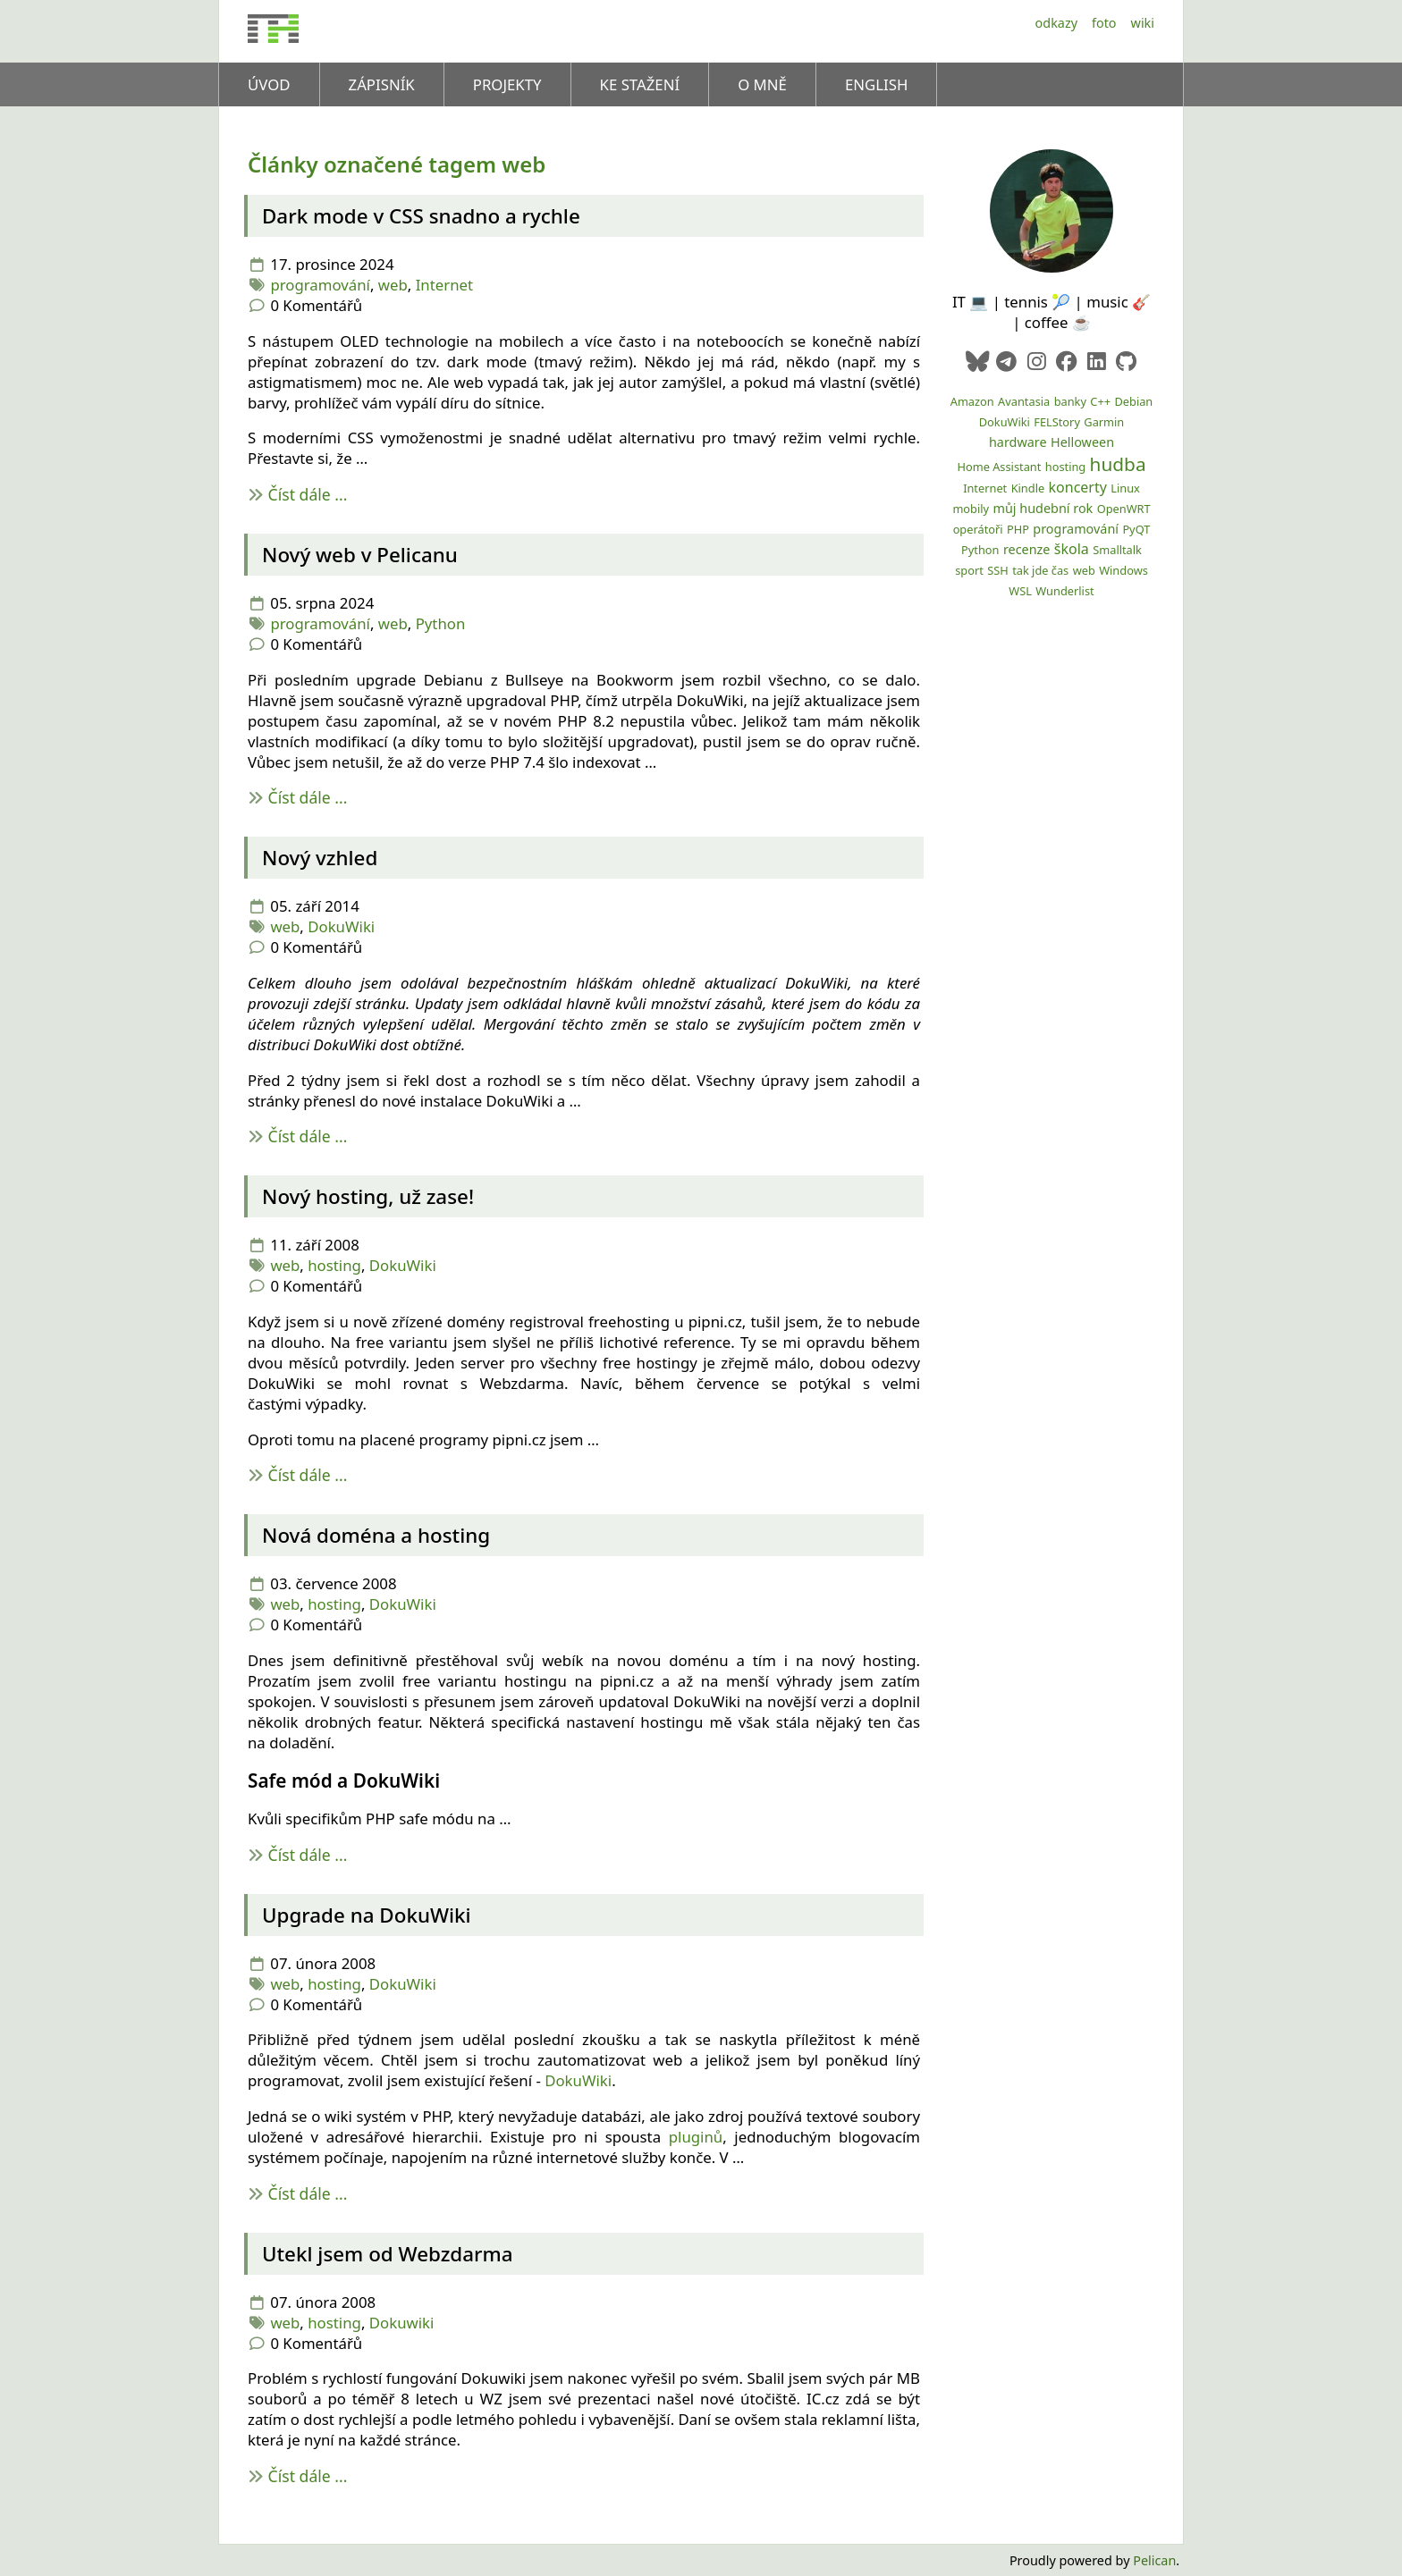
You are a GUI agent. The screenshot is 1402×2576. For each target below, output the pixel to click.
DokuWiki (341, 926)
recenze (1027, 549)
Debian (1133, 401)
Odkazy (1056, 22)
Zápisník (382, 84)
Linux (1125, 488)
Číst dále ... (308, 494)
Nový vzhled (319, 857)
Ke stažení (640, 84)
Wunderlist (1064, 591)
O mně (762, 84)
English (876, 84)
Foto (1104, 22)
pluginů (695, 2136)
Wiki (1142, 22)
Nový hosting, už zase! (368, 1196)
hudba (1118, 463)
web (393, 284)
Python (441, 623)
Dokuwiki (402, 2322)
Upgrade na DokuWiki (366, 1915)
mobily (970, 509)
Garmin (1104, 422)
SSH (998, 570)
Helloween (1082, 442)
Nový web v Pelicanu (360, 554)
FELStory (1057, 422)
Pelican (1154, 2560)
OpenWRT (1124, 509)
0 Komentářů (316, 305)
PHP (1018, 529)
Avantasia (1024, 401)
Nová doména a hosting (376, 1535)
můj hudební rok (1042, 508)
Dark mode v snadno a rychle (421, 216)
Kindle (1028, 488)
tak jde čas (1040, 570)
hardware (1018, 442)
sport (969, 570)
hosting (334, 1265)
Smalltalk (1117, 550)
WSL (1020, 591)
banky (1070, 401)
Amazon (972, 401)
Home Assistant (999, 467)
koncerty (1078, 487)
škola (1071, 549)
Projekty (507, 84)
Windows (1123, 570)
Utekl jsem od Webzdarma (387, 2254)
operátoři (978, 529)
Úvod (269, 84)
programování (320, 284)
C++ (1100, 401)
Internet (444, 284)
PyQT (1136, 529)
